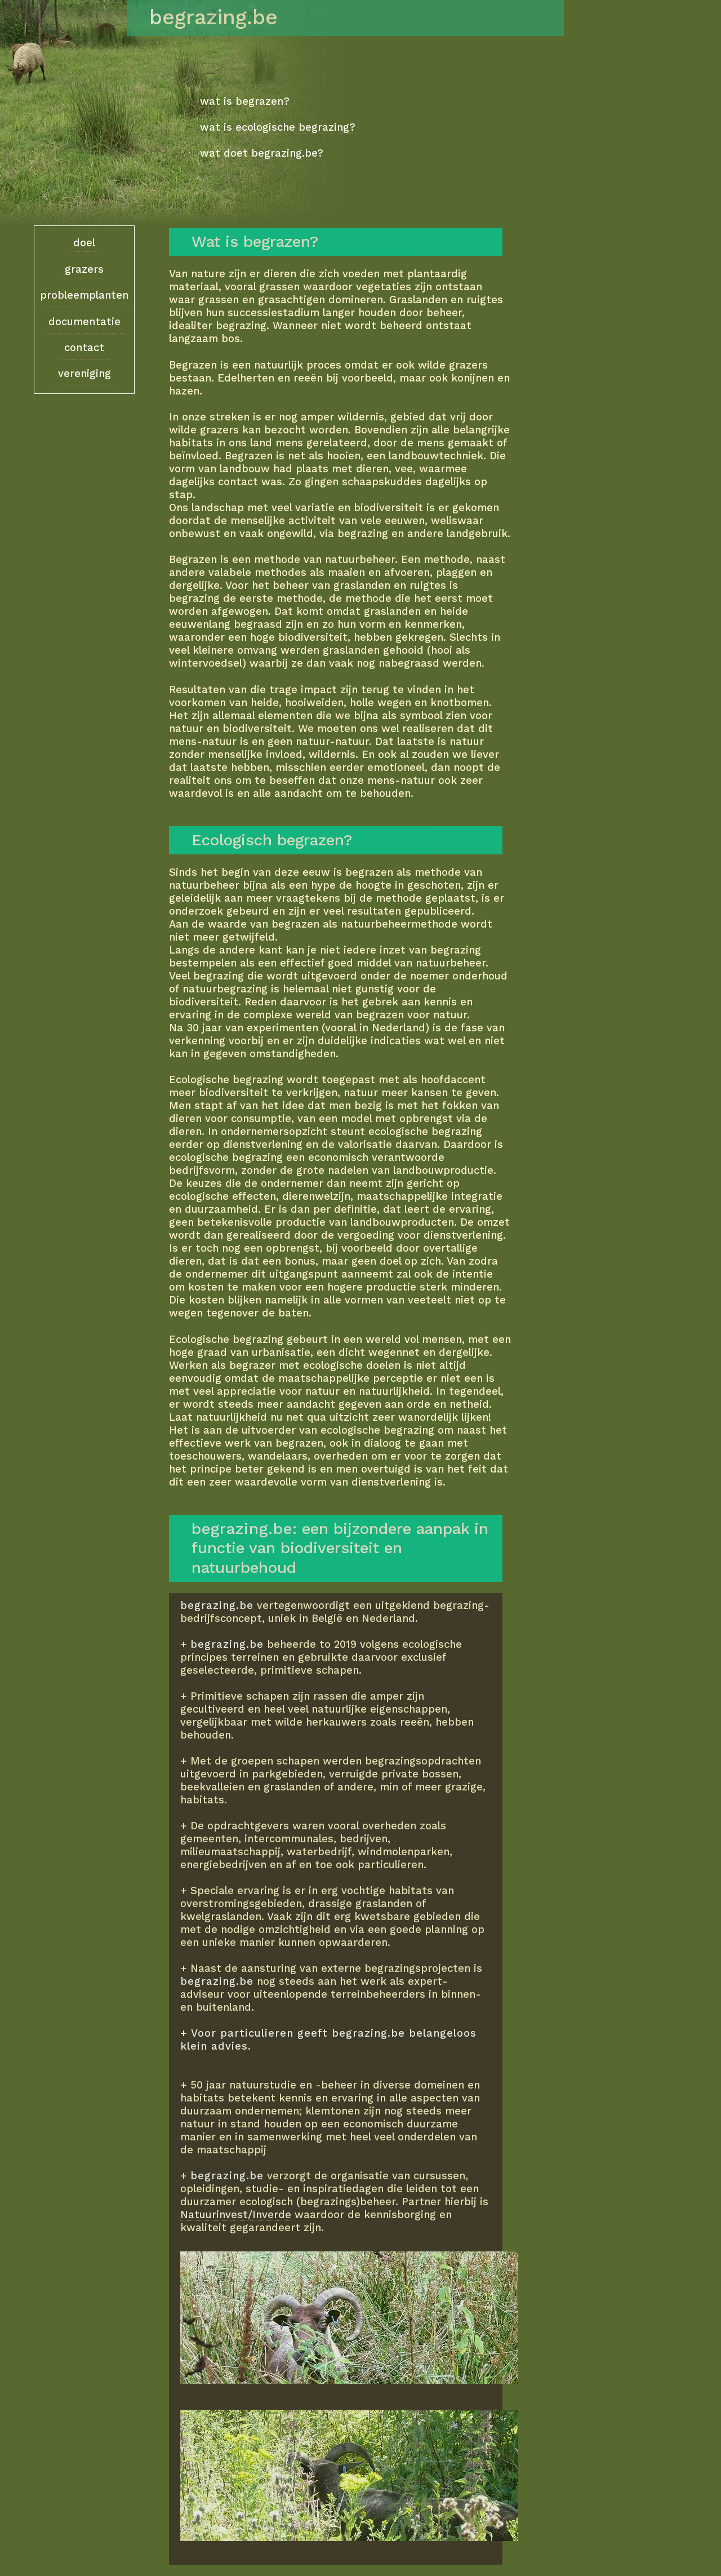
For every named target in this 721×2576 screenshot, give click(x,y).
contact (84, 347)
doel (84, 243)
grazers (84, 269)
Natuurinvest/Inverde (235, 2214)
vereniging (84, 373)
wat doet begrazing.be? (261, 153)
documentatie (84, 321)
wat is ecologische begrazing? (277, 127)
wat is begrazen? (245, 101)
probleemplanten (84, 295)
